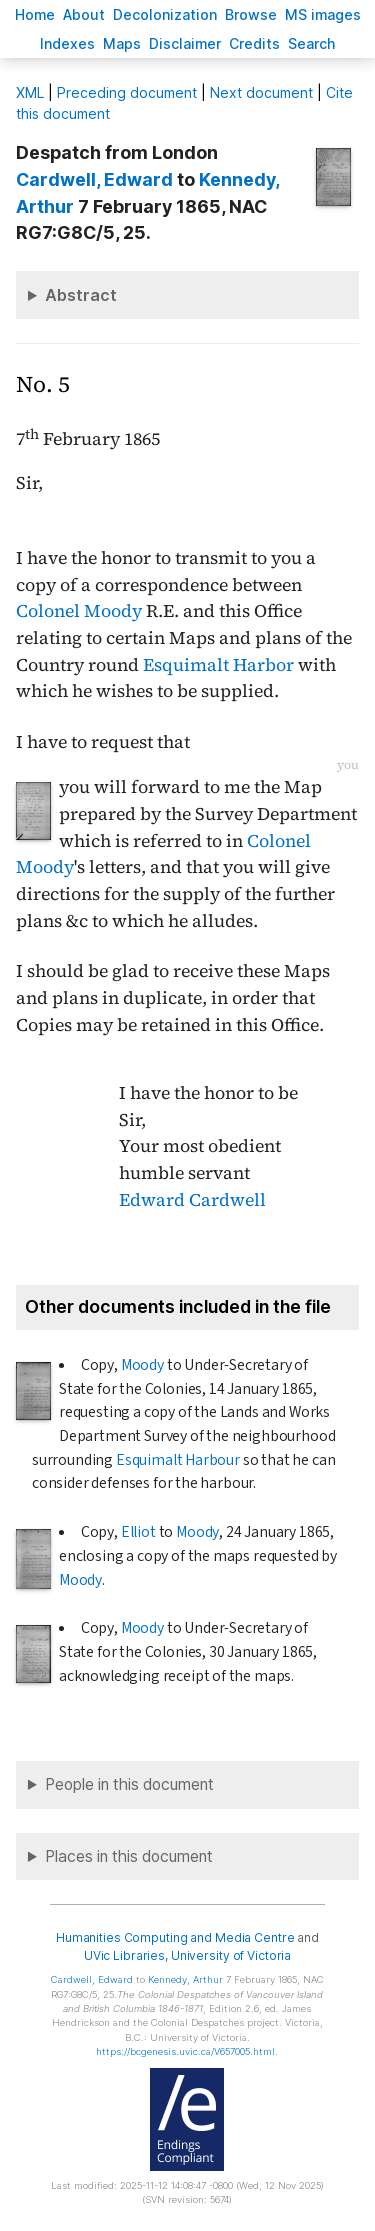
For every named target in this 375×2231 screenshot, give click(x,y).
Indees (67, 43)
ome (35, 14)
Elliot (138, 1532)
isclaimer (185, 43)
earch (312, 43)
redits (254, 43)
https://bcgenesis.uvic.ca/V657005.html (185, 2051)
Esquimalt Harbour (178, 1460)
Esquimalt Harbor (218, 665)
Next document (261, 92)
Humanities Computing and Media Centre (175, 1937)
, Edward (94, 179)
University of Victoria (231, 1955)
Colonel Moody (79, 611)
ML (30, 92)
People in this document (129, 1784)
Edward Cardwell (192, 1200)
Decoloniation (165, 14)
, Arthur (185, 1979)
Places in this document (129, 1856)
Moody (142, 1365)
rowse (251, 14)
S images (323, 14)
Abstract (81, 295)
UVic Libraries (124, 1955)
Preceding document (127, 92)
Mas (122, 43)
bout (84, 14)
